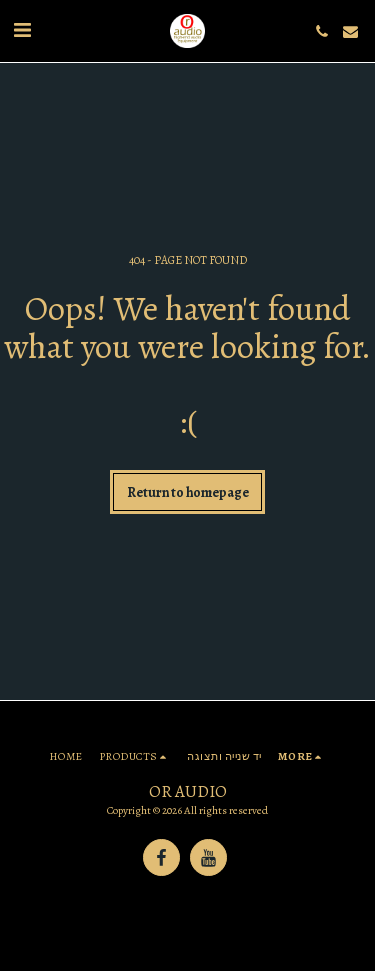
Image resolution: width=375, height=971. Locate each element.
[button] (22, 30)
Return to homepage (188, 492)
